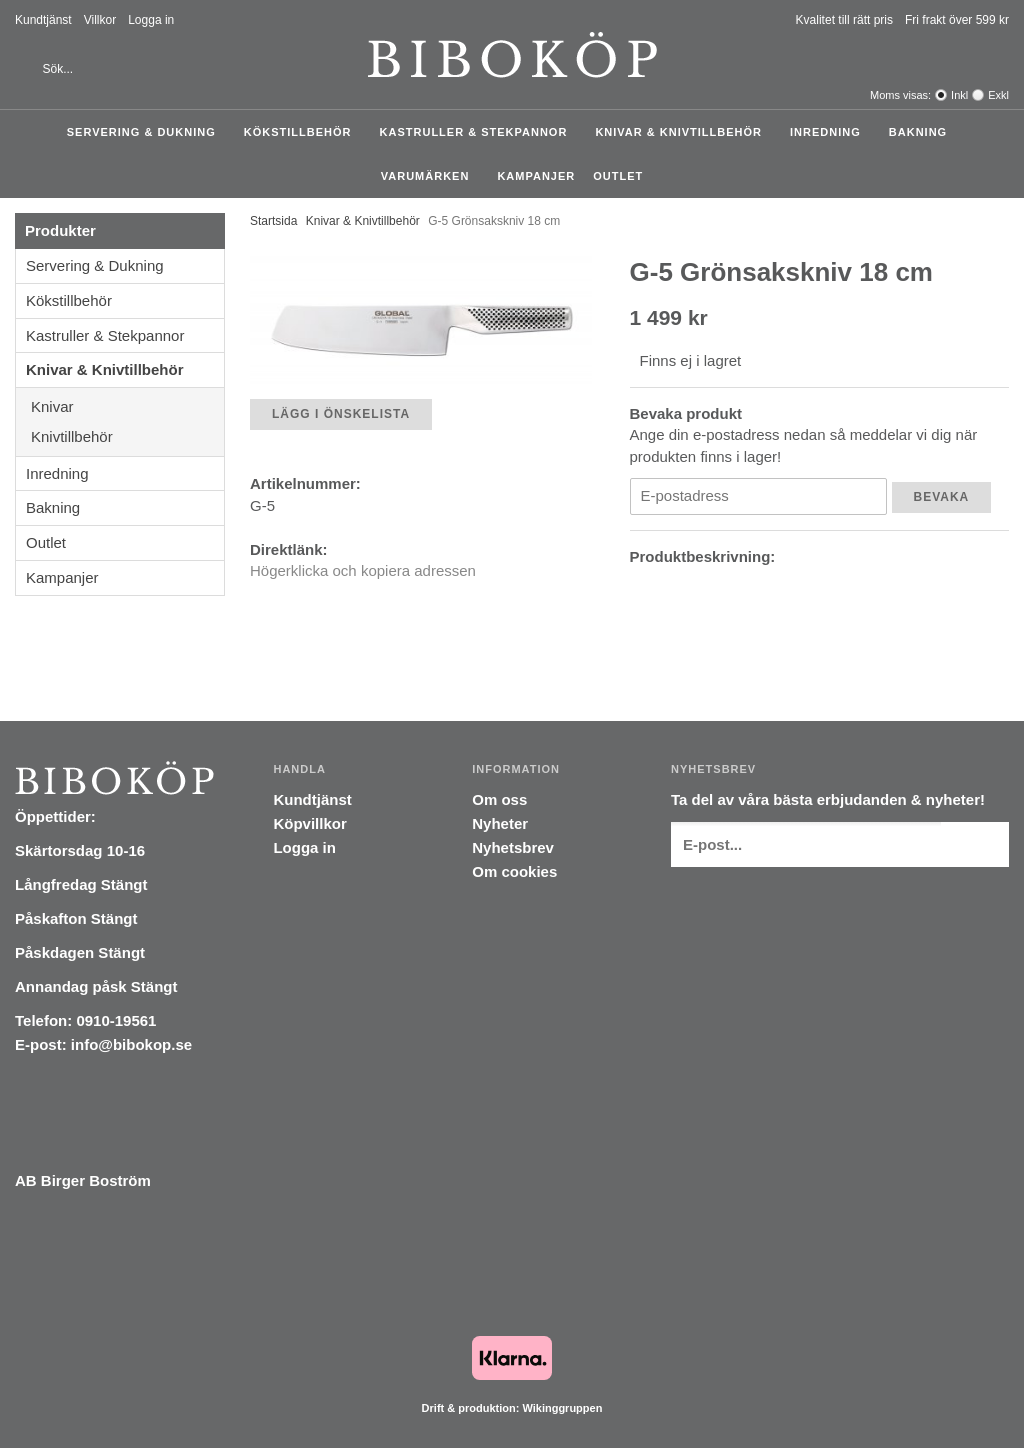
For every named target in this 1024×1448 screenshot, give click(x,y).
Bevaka (942, 497)
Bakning (923, 132)
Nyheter (500, 823)
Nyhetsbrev (513, 847)
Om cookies (514, 871)
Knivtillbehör (127, 436)
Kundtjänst (43, 20)
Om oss (499, 799)
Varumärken (430, 176)
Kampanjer (536, 176)
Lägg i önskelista (341, 414)
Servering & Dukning (146, 132)
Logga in (151, 20)
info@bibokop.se (131, 1044)
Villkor (100, 20)
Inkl (959, 95)
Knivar (127, 406)
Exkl (998, 95)
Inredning (830, 132)
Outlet (618, 176)
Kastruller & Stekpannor (479, 132)
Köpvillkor (309, 823)
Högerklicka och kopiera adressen (363, 570)
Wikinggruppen (562, 1408)
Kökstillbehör (303, 132)
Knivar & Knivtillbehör (683, 132)
